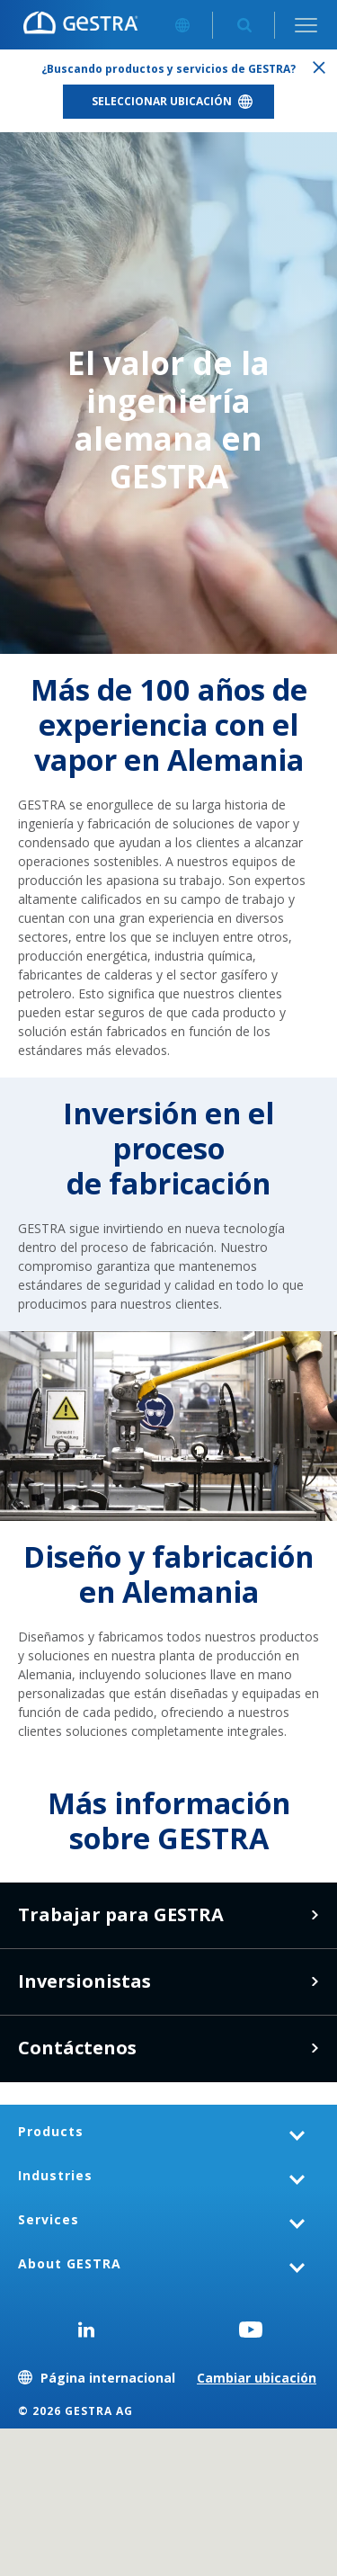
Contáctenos (314, 2048)
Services (48, 2219)
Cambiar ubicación (256, 2377)
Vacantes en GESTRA (314, 1914)
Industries (55, 2175)
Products (51, 2131)
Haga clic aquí (314, 1981)
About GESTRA (69, 2263)
